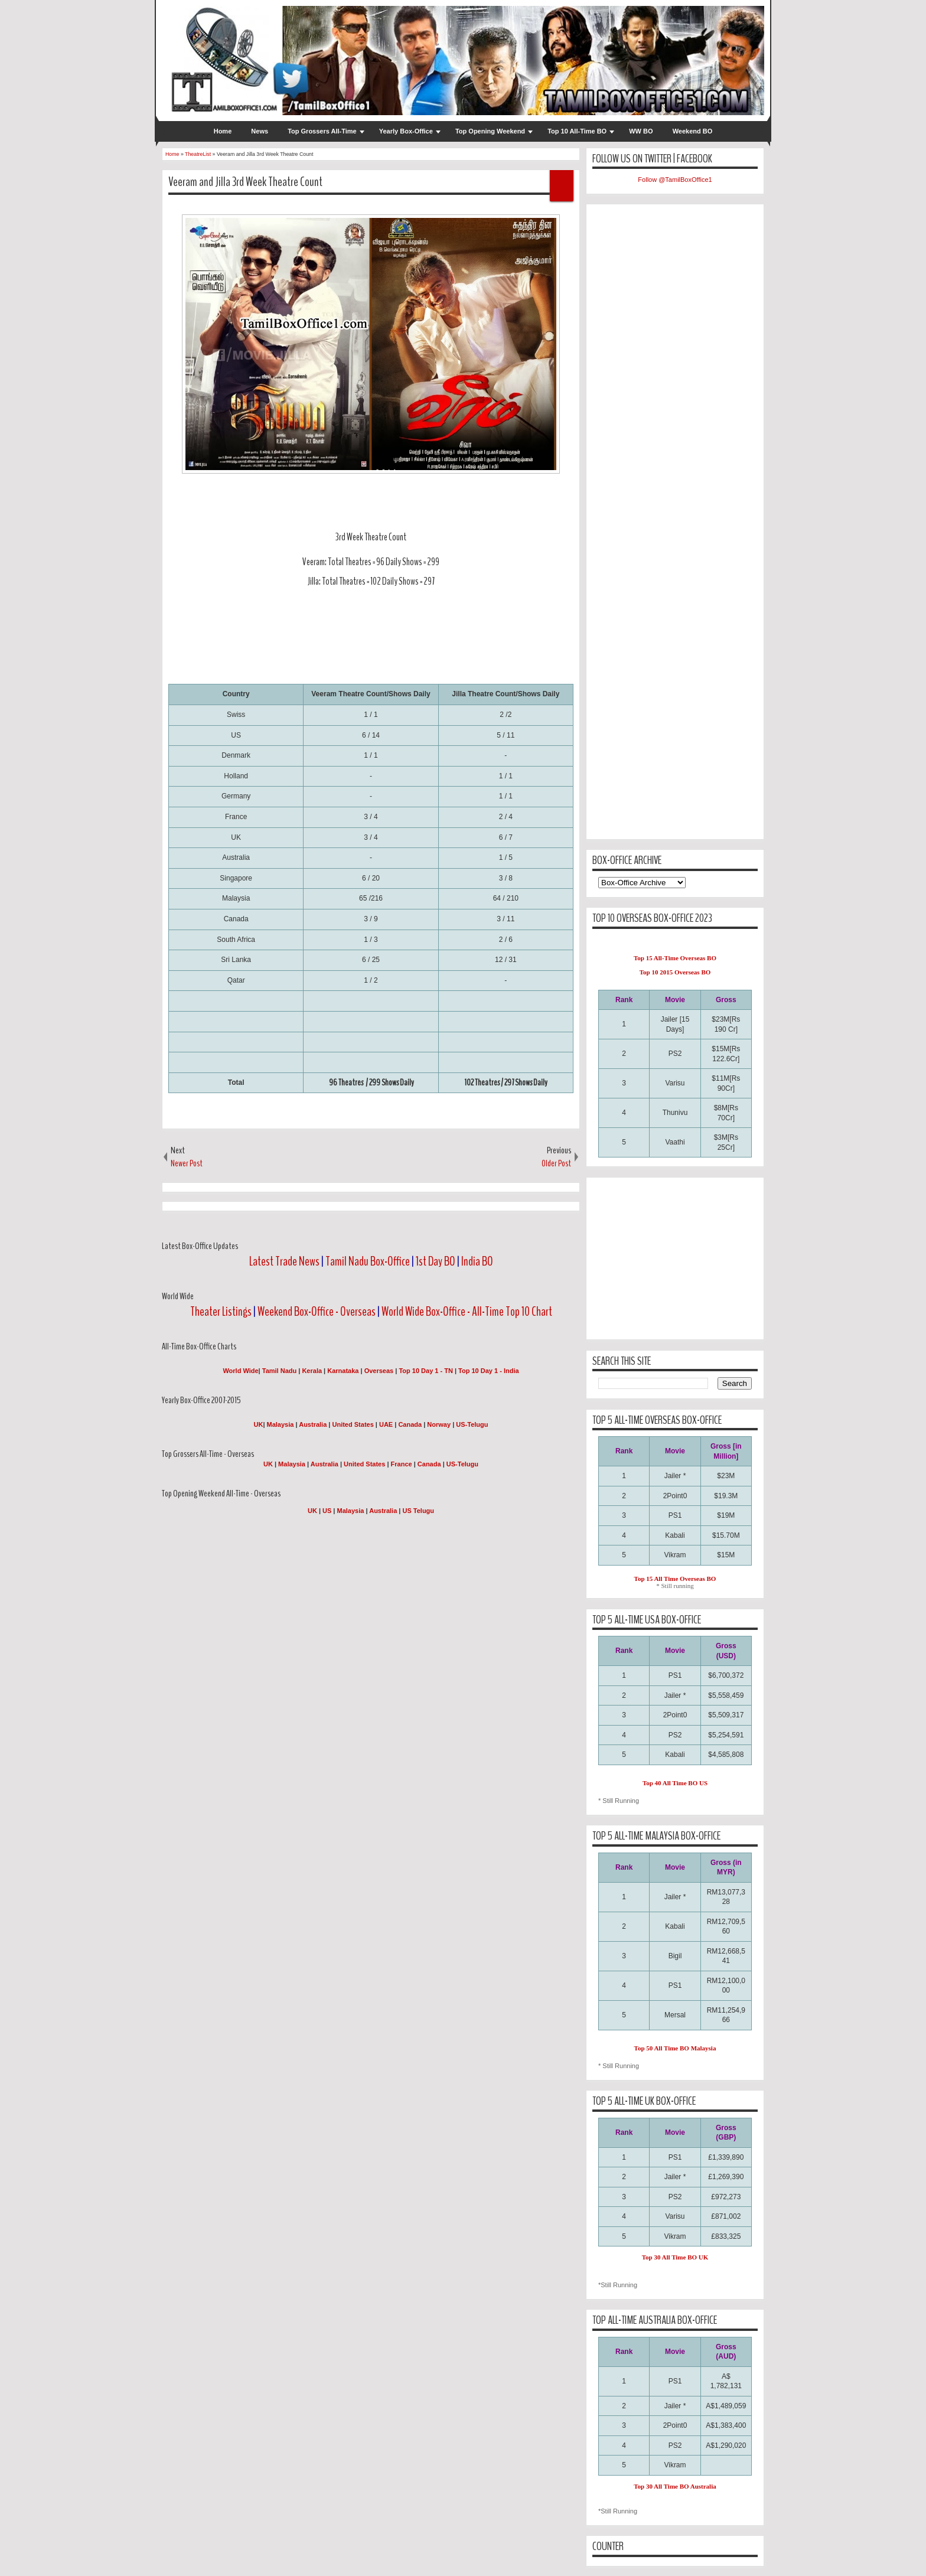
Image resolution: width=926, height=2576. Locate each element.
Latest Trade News (284, 1261)
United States (352, 1424)
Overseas (380, 1370)
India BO (477, 1261)
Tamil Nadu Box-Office (367, 1261)
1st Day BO (435, 1261)
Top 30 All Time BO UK (675, 2257)
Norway (439, 1424)
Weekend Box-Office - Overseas (317, 1311)
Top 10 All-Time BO (577, 131)
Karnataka (342, 1370)
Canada (410, 1424)
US (326, 1510)
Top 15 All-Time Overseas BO (675, 957)
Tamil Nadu (279, 1370)
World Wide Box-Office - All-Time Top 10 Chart (467, 1311)
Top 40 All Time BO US (675, 1782)
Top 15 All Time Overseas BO (675, 1578)
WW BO (641, 131)
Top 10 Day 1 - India (488, 1370)
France (401, 1464)
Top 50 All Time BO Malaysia (675, 2048)
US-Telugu (472, 1424)
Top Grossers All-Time (322, 131)
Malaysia (280, 1424)
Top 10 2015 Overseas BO (675, 972)
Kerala (312, 1370)
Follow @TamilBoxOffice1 (675, 179)
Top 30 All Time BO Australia (675, 2486)
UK (258, 1424)
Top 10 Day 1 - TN (425, 1370)
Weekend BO (693, 131)
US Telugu (418, 1510)
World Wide (240, 1370)
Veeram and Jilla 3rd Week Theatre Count (245, 182)
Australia (313, 1424)
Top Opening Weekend (490, 131)
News (259, 131)
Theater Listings (221, 1311)
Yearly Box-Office (406, 131)
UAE (386, 1424)
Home (223, 131)
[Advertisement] (383, 648)
